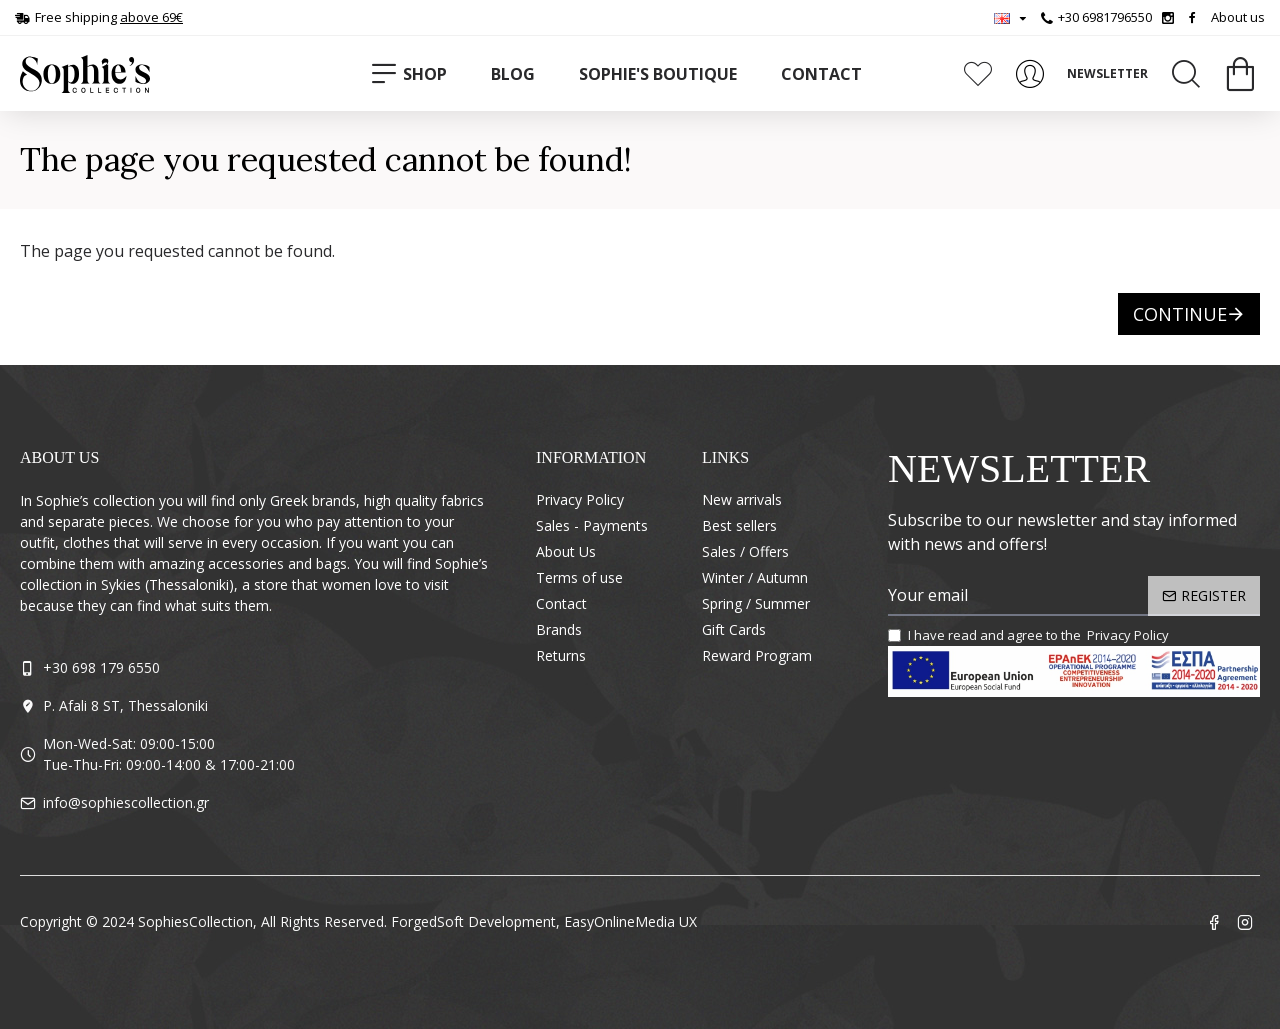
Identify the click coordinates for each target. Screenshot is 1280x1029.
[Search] (1186, 74)
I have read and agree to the (1030, 636)
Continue (1180, 314)
